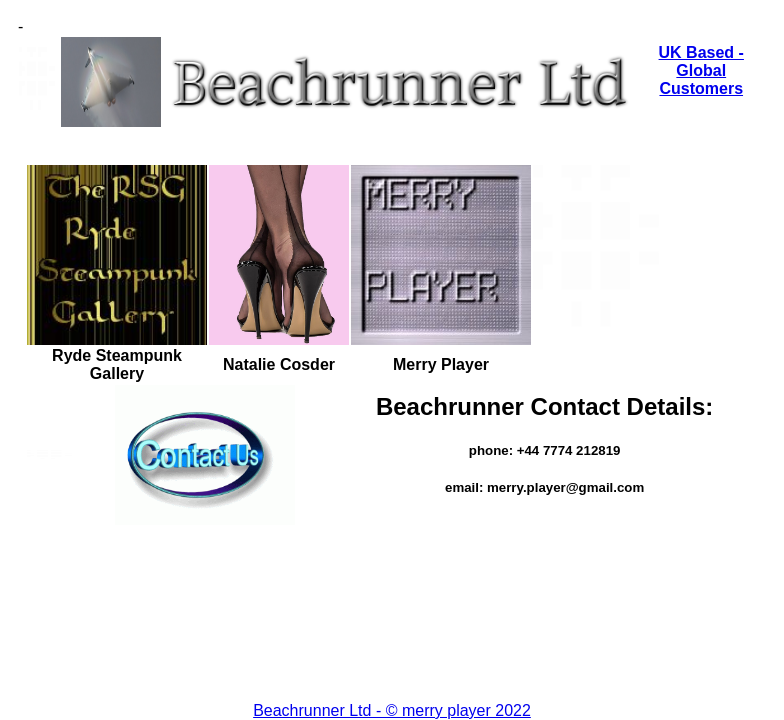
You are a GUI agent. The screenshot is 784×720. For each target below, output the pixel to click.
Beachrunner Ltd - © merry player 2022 (392, 710)
